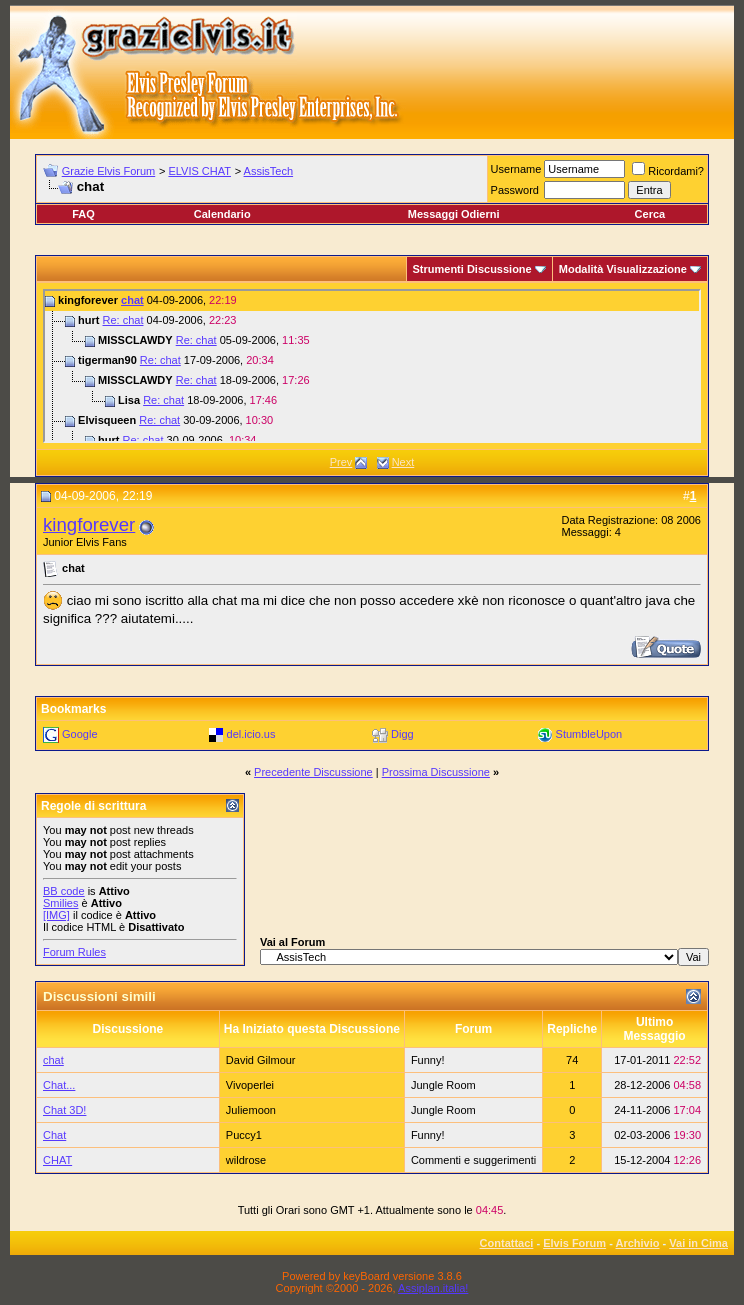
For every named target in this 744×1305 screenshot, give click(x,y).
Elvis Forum (574, 1243)
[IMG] (56, 915)
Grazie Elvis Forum (109, 171)
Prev (341, 462)
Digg (402, 734)
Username (516, 169)
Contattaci (507, 1243)
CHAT (57, 1160)
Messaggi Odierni (454, 214)
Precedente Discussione (313, 772)
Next (403, 462)
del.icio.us (251, 734)
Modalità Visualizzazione (623, 269)
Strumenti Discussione (472, 269)
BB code (64, 891)
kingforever (89, 524)
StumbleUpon (589, 734)
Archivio (638, 1243)
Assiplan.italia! (433, 1288)
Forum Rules (74, 952)
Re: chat (123, 320)
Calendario (222, 214)
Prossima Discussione (436, 772)
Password (515, 190)
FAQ (83, 214)
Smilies (60, 903)
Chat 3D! (64, 1110)
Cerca (650, 214)
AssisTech (269, 171)
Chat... (59, 1085)
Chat (54, 1135)
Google (79, 734)
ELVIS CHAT (199, 171)
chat (132, 300)
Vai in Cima (698, 1243)
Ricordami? (668, 171)
